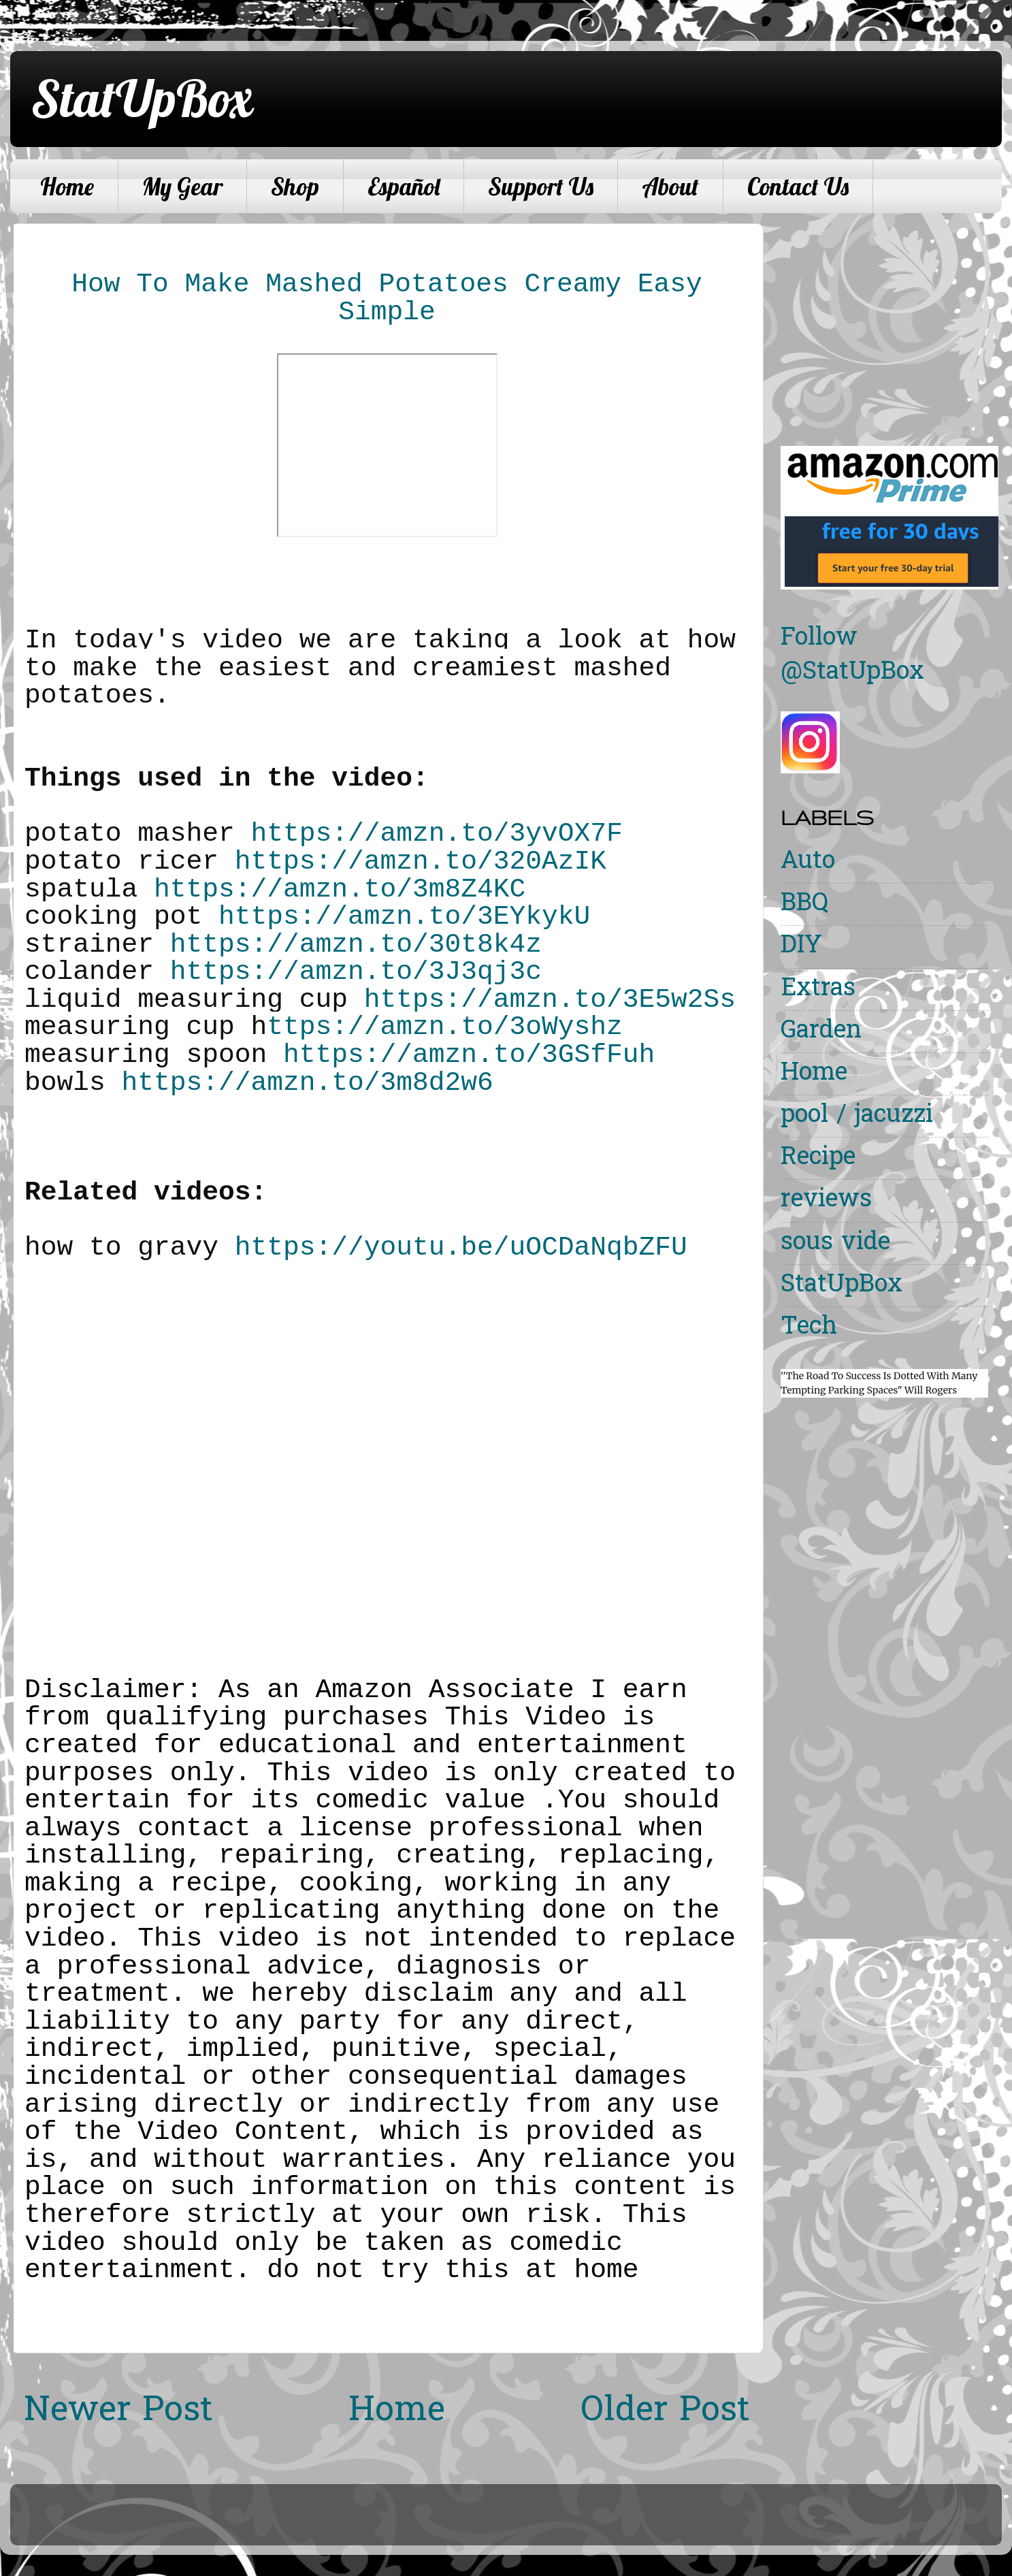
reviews (826, 1200)
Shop (295, 187)
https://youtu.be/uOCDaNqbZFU (461, 1247)
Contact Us (798, 187)
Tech (809, 1328)
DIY (801, 947)
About (670, 187)
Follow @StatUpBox (852, 656)
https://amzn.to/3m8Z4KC (339, 889)
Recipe (818, 1158)
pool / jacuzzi (857, 1116)
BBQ (804, 904)
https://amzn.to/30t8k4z (356, 944)
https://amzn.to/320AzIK (420, 861)
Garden (821, 1032)
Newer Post (118, 2412)
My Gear (182, 187)
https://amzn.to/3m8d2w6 (307, 1082)
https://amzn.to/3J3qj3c (356, 971)
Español (404, 187)
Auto (808, 862)
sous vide (835, 1243)
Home (67, 187)
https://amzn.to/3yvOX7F (437, 833)
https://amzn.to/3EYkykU (404, 916)
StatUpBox (141, 98)
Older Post (665, 2412)
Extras (818, 989)
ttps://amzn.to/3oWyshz (445, 1027)
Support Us (540, 187)
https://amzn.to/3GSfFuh (469, 1055)
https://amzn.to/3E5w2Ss (550, 999)
